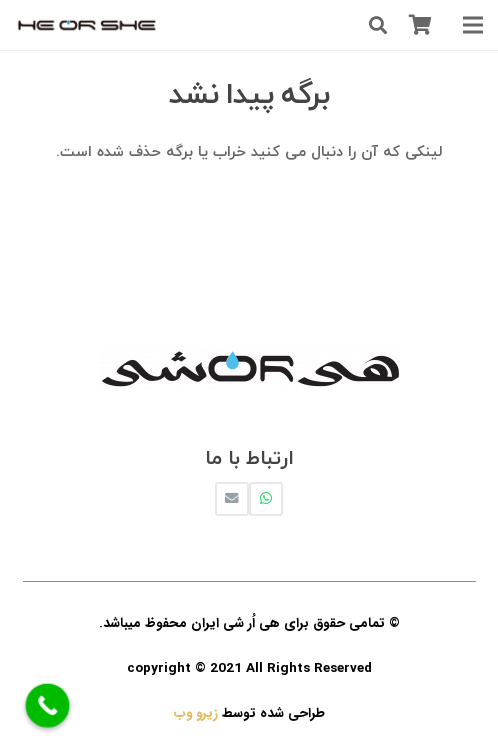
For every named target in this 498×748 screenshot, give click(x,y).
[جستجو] (378, 25)
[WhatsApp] (266, 499)
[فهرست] (473, 25)
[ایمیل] (232, 499)
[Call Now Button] (48, 706)
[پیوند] (87, 25)
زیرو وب (196, 713)
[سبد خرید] (420, 25)
